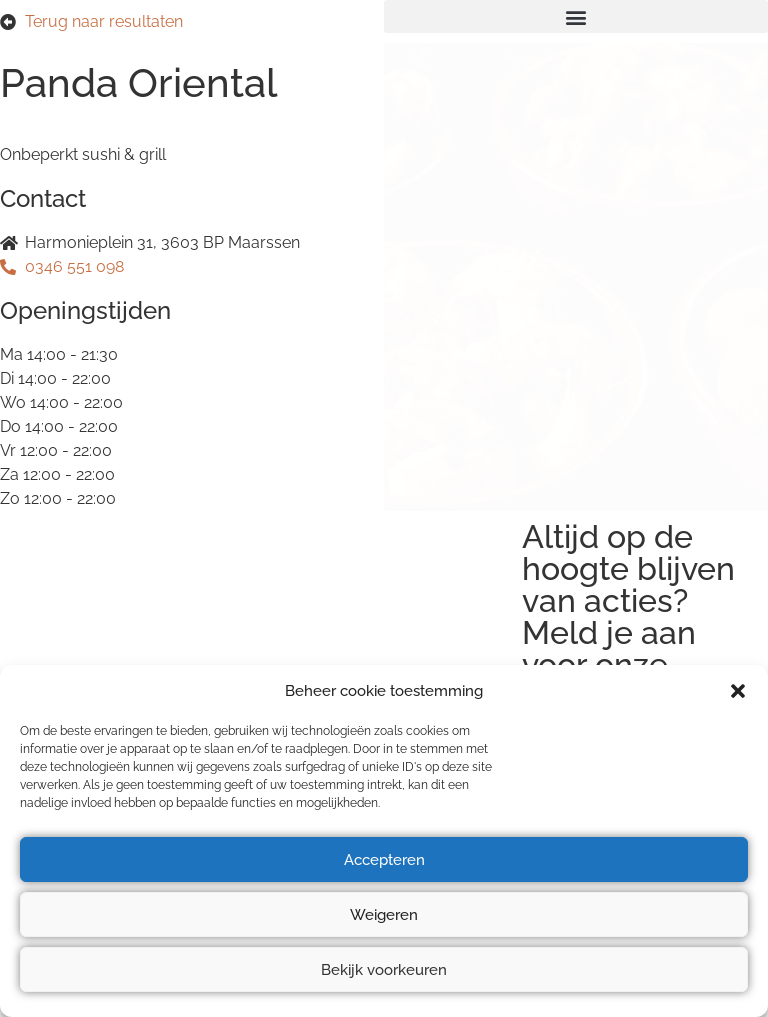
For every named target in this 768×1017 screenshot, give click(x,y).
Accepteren (384, 860)
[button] (738, 691)
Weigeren (384, 915)
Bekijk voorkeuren (384, 970)
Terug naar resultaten (104, 21)
